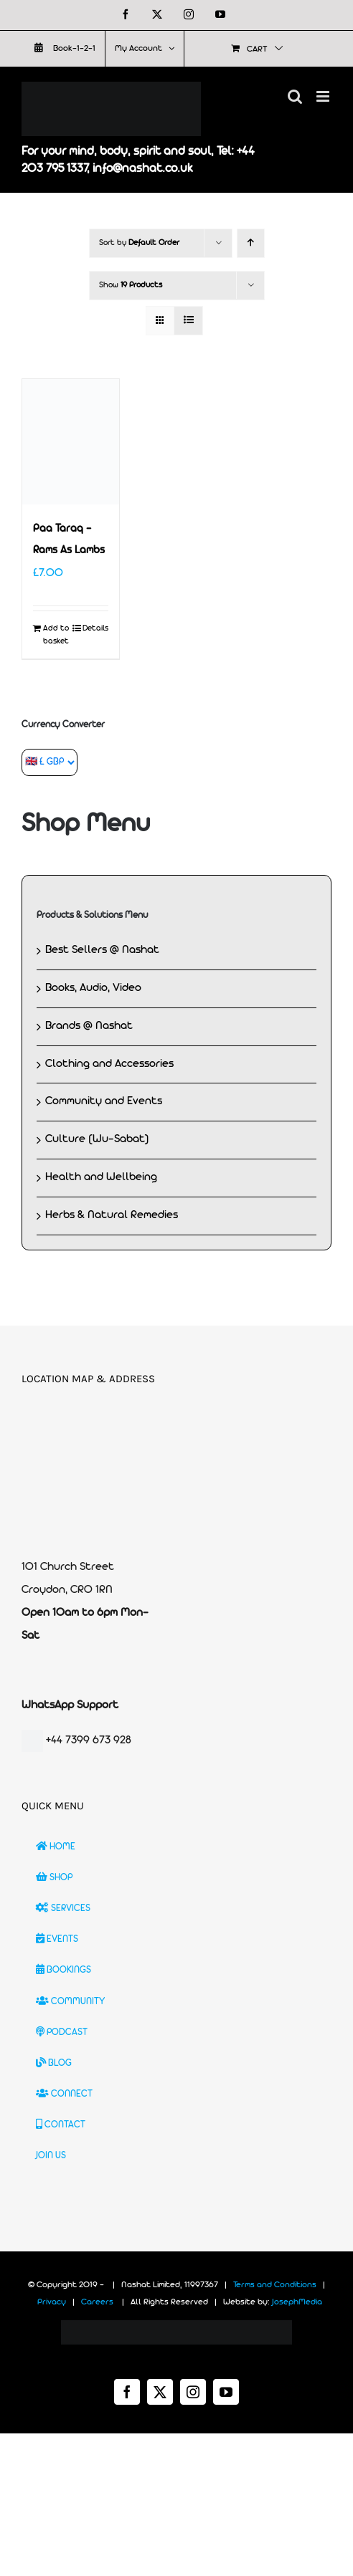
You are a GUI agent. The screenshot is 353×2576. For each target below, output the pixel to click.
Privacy (51, 2302)
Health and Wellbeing (101, 1177)
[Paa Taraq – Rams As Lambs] (70, 441)
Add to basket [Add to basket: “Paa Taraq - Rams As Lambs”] (56, 635)
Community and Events (103, 1101)
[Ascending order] (251, 243)
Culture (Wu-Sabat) (97, 1139)
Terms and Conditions (274, 2285)
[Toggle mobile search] (295, 96)
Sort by (139, 242)
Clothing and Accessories (109, 1064)
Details (95, 628)
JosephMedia (297, 2302)
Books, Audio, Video (93, 988)
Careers (97, 2302)
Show (130, 285)
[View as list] (188, 321)
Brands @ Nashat (89, 1026)
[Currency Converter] (49, 762)
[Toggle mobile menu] (323, 96)
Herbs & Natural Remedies (111, 1215)
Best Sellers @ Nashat (102, 950)
